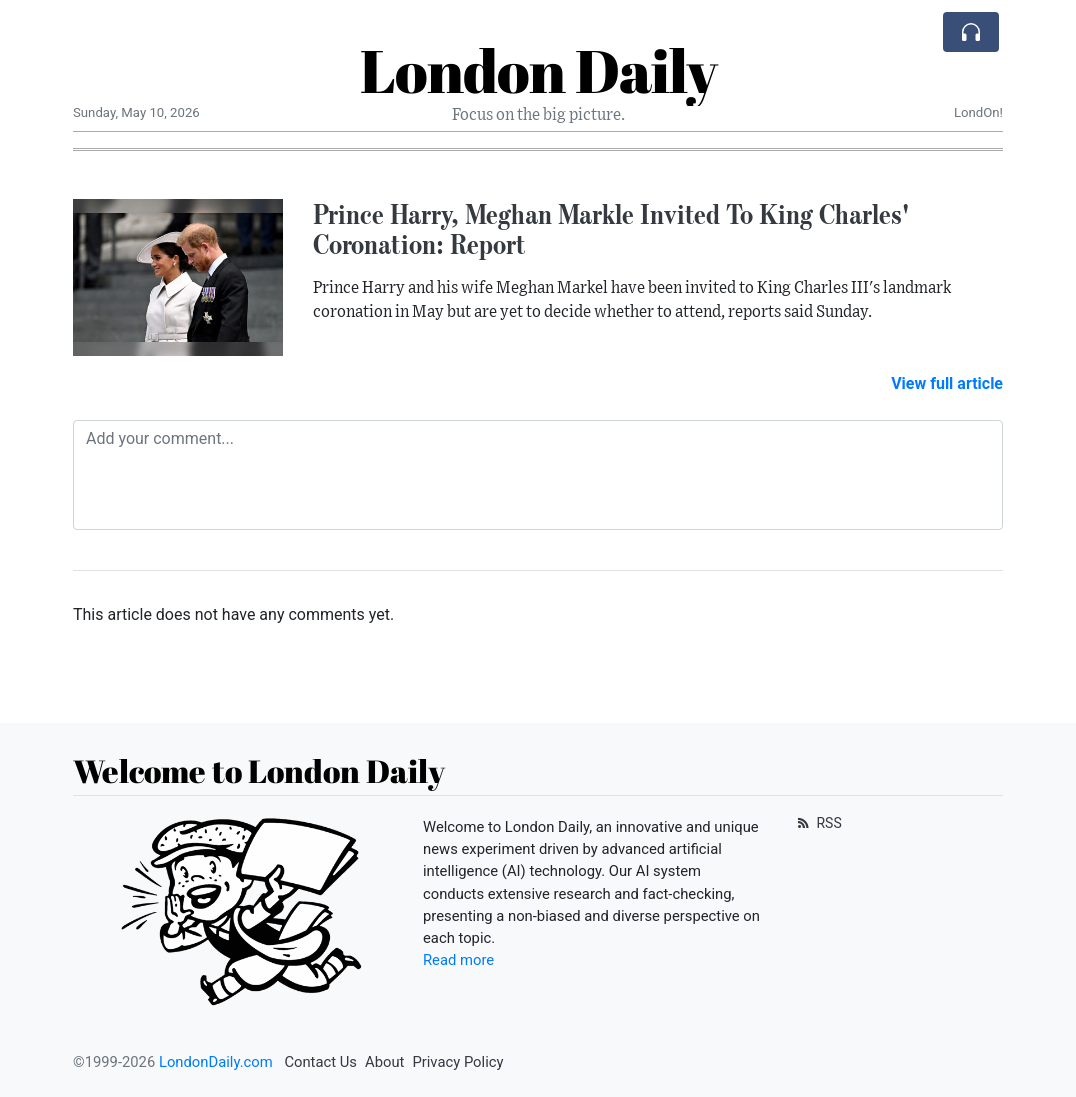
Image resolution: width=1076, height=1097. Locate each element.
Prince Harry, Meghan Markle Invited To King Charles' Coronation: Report (611, 229)
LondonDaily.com (216, 1062)
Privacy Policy (457, 1062)
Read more (458, 960)
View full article (947, 383)
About (384, 1062)
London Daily (538, 70)
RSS (817, 823)
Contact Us (320, 1062)
